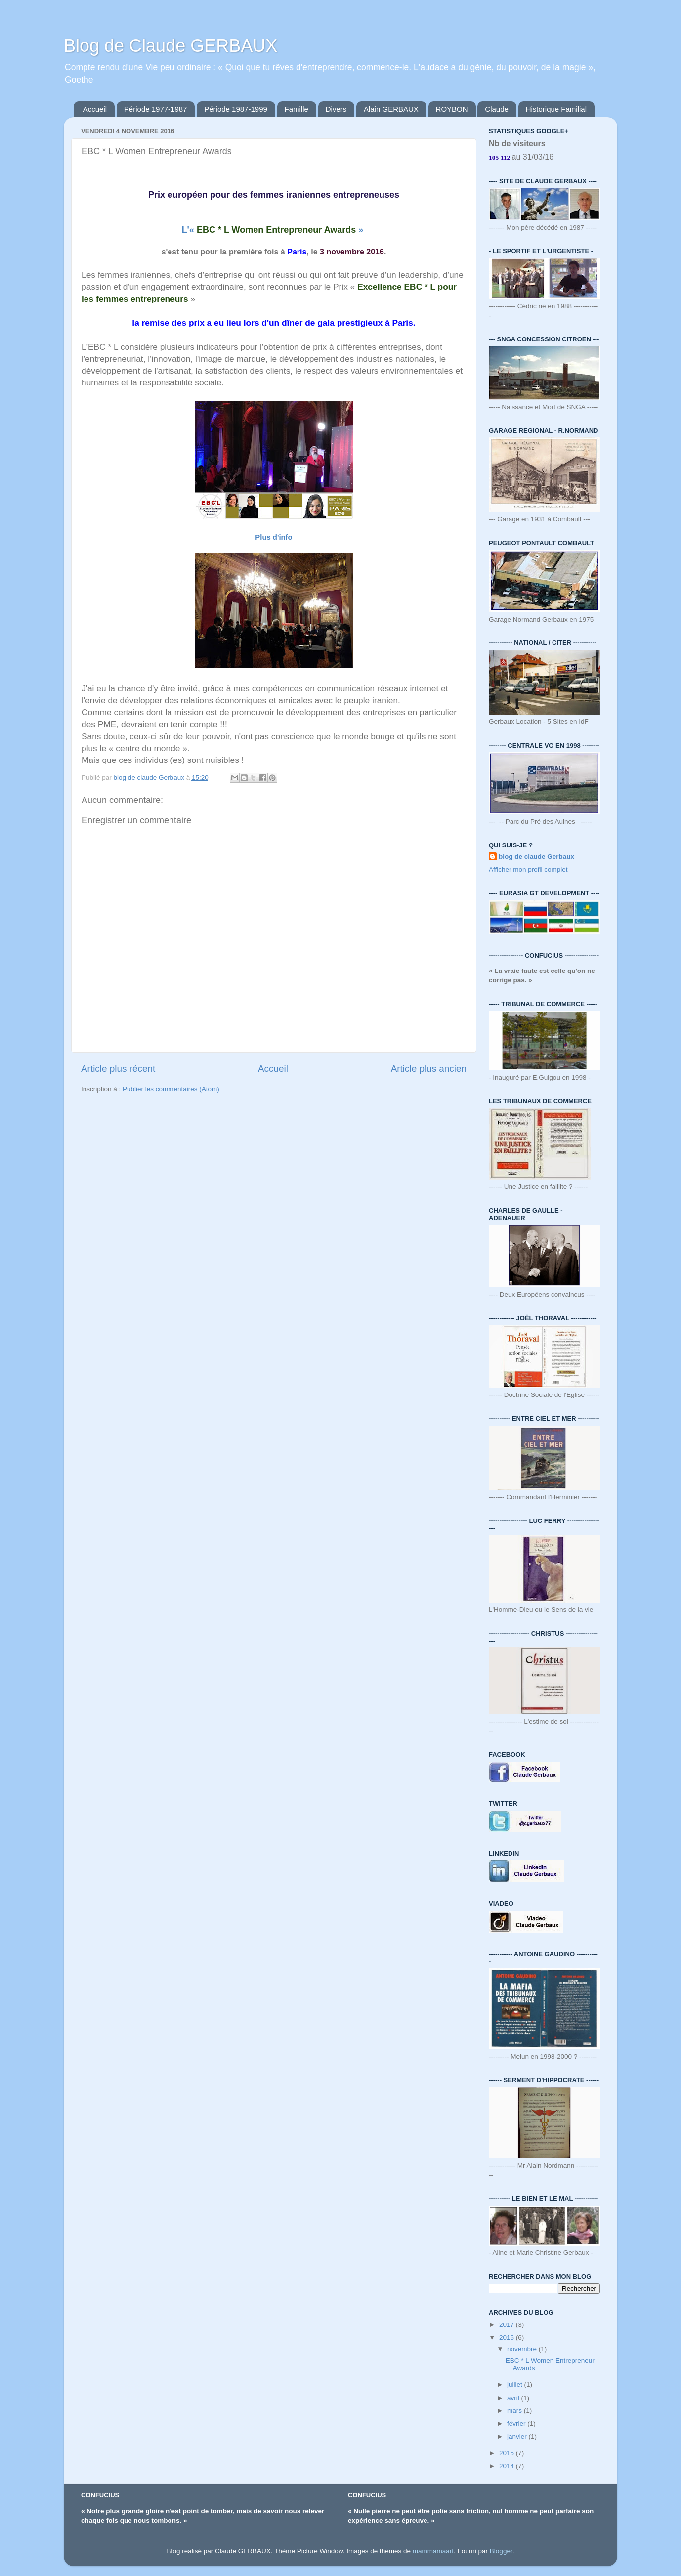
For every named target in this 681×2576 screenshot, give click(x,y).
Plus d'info (273, 537)
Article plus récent (118, 1068)
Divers (336, 109)
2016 (507, 2337)
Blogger (501, 2551)
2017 (507, 2324)
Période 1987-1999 (235, 109)
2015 (507, 2453)
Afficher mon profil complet (528, 869)
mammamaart (433, 2551)
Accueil (95, 109)
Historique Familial (556, 109)
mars (515, 2410)
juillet (515, 2384)
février (517, 2423)
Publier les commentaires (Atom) (171, 1089)
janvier (518, 2436)
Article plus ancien (429, 1068)
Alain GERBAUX (391, 109)
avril (514, 2398)
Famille (296, 109)
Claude (497, 109)
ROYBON (452, 109)
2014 (507, 2466)
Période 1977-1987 (155, 109)
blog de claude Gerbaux (536, 856)
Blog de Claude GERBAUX (170, 46)
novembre (523, 2349)
